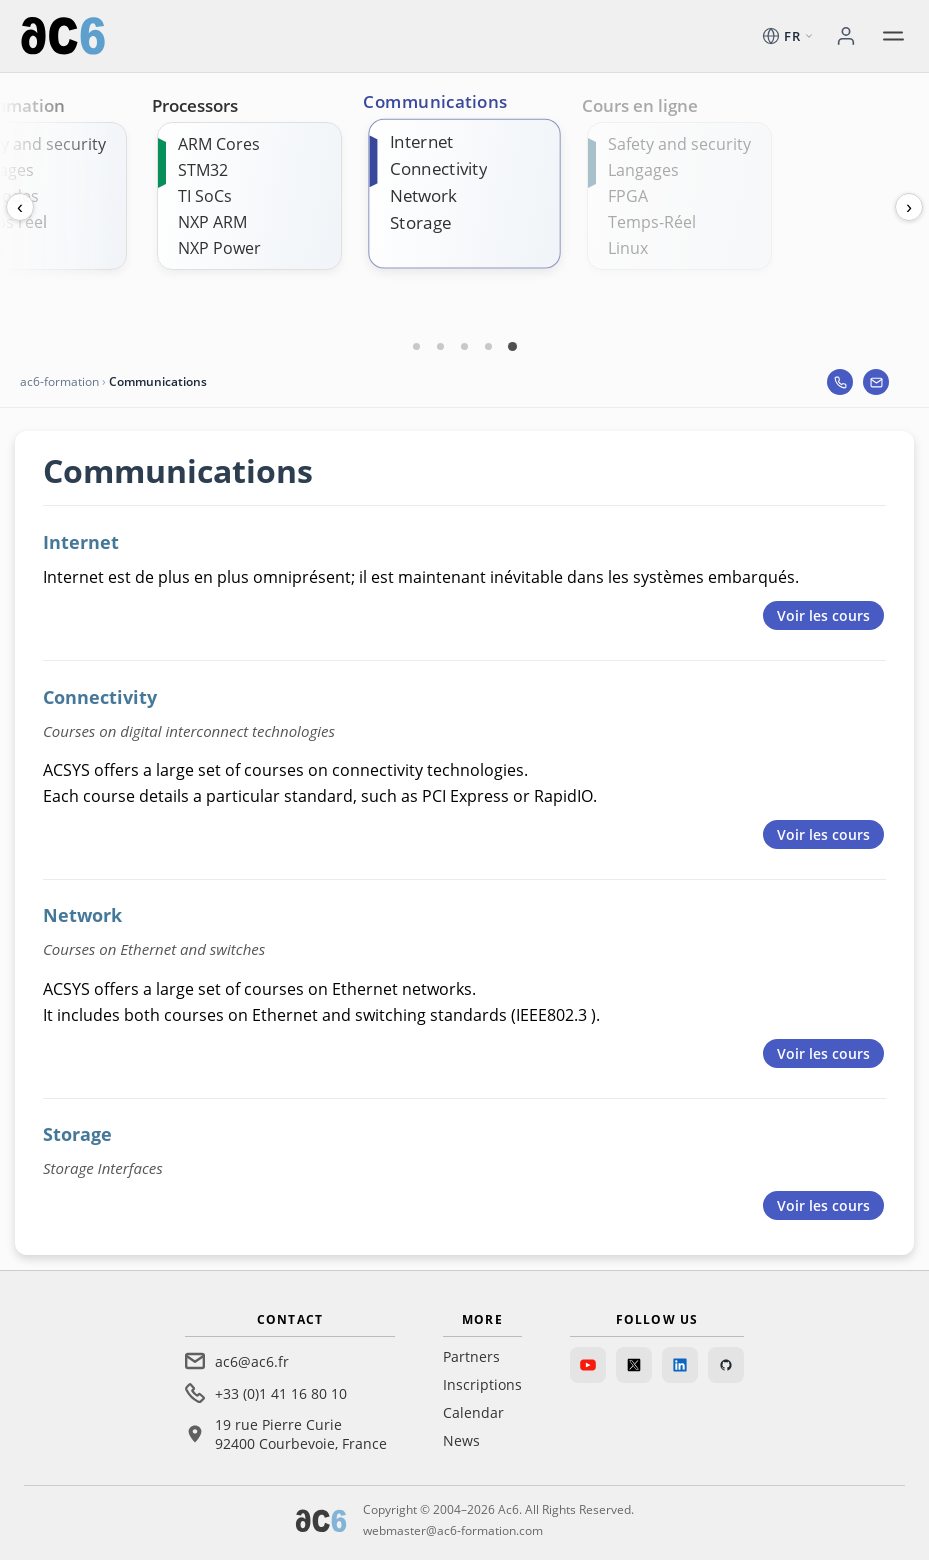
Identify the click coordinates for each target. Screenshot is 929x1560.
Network (423, 195)
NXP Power (219, 248)
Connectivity (438, 168)
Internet (421, 141)
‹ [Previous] (20, 207)
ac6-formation (59, 381)
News (461, 1440)
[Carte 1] (417, 346)
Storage (420, 222)
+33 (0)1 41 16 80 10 (281, 1393)
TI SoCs (205, 196)
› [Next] (909, 207)
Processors (195, 105)
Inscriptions (482, 1384)
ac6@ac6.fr (252, 1361)
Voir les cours (823, 615)
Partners (471, 1356)
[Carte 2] (441, 346)
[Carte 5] (513, 346)
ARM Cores (219, 144)
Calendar (473, 1412)
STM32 (203, 170)
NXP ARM (212, 222)
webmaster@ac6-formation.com (453, 1530)
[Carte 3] (465, 346)
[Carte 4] (489, 346)
